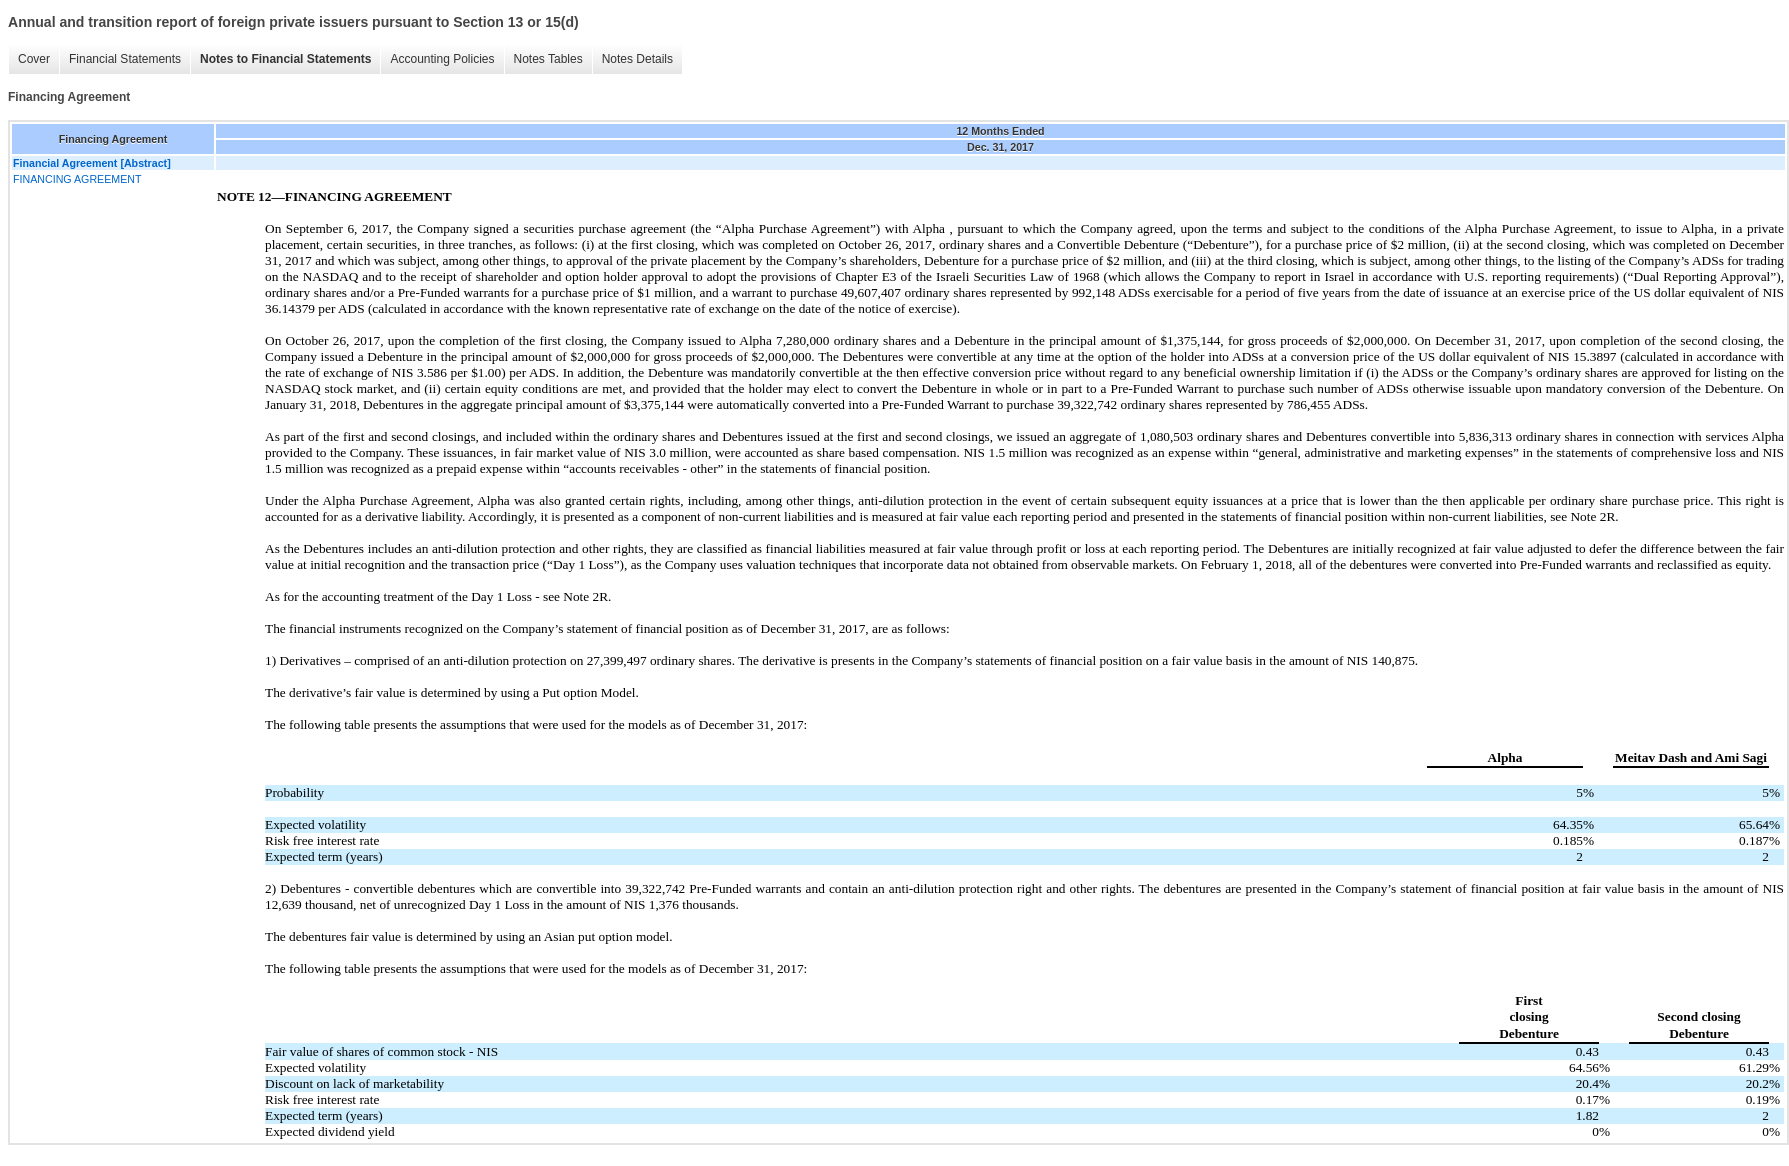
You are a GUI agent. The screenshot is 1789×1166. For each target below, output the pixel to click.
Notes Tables (548, 59)
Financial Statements (125, 59)
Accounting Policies (442, 59)
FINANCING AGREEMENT (77, 179)
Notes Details (637, 59)
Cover (34, 59)
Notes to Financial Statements (285, 59)
